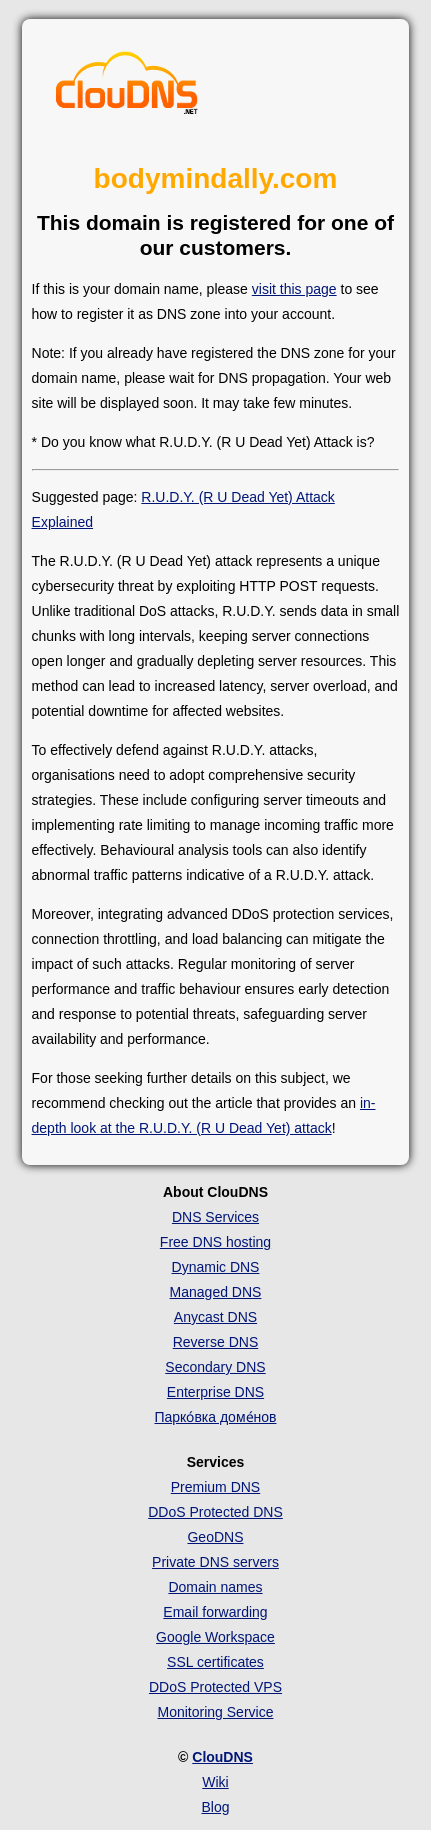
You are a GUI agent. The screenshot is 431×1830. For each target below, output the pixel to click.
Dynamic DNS (216, 1267)
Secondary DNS (215, 1367)
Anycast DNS (215, 1317)
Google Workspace (215, 1637)
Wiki (215, 1782)
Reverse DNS (216, 1342)
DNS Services (215, 1217)
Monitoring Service (216, 1712)
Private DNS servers (215, 1562)
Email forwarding (215, 1612)
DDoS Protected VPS (215, 1687)
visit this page (294, 289)
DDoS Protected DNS (215, 1512)
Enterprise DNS (215, 1392)
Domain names (215, 1587)
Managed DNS (216, 1292)
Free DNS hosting (215, 1242)
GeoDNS (215, 1537)
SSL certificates (215, 1662)
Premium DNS (215, 1487)
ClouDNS (222, 1757)
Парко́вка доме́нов (215, 1417)
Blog (215, 1807)
